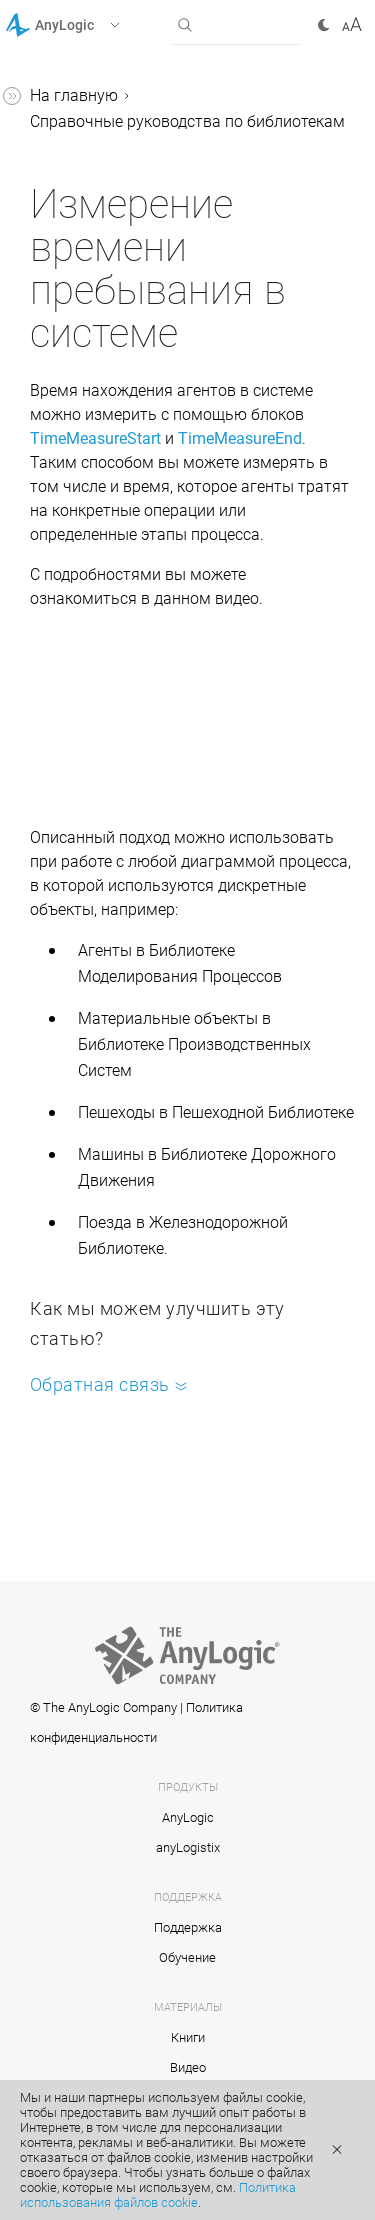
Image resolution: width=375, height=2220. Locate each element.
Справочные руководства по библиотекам (187, 121)
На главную (74, 95)
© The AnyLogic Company (103, 1707)
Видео (188, 2067)
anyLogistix (188, 1847)
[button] (88, 25)
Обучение (187, 1957)
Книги (188, 2037)
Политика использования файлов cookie (158, 2195)
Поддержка (188, 1927)
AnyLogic (188, 1817)
